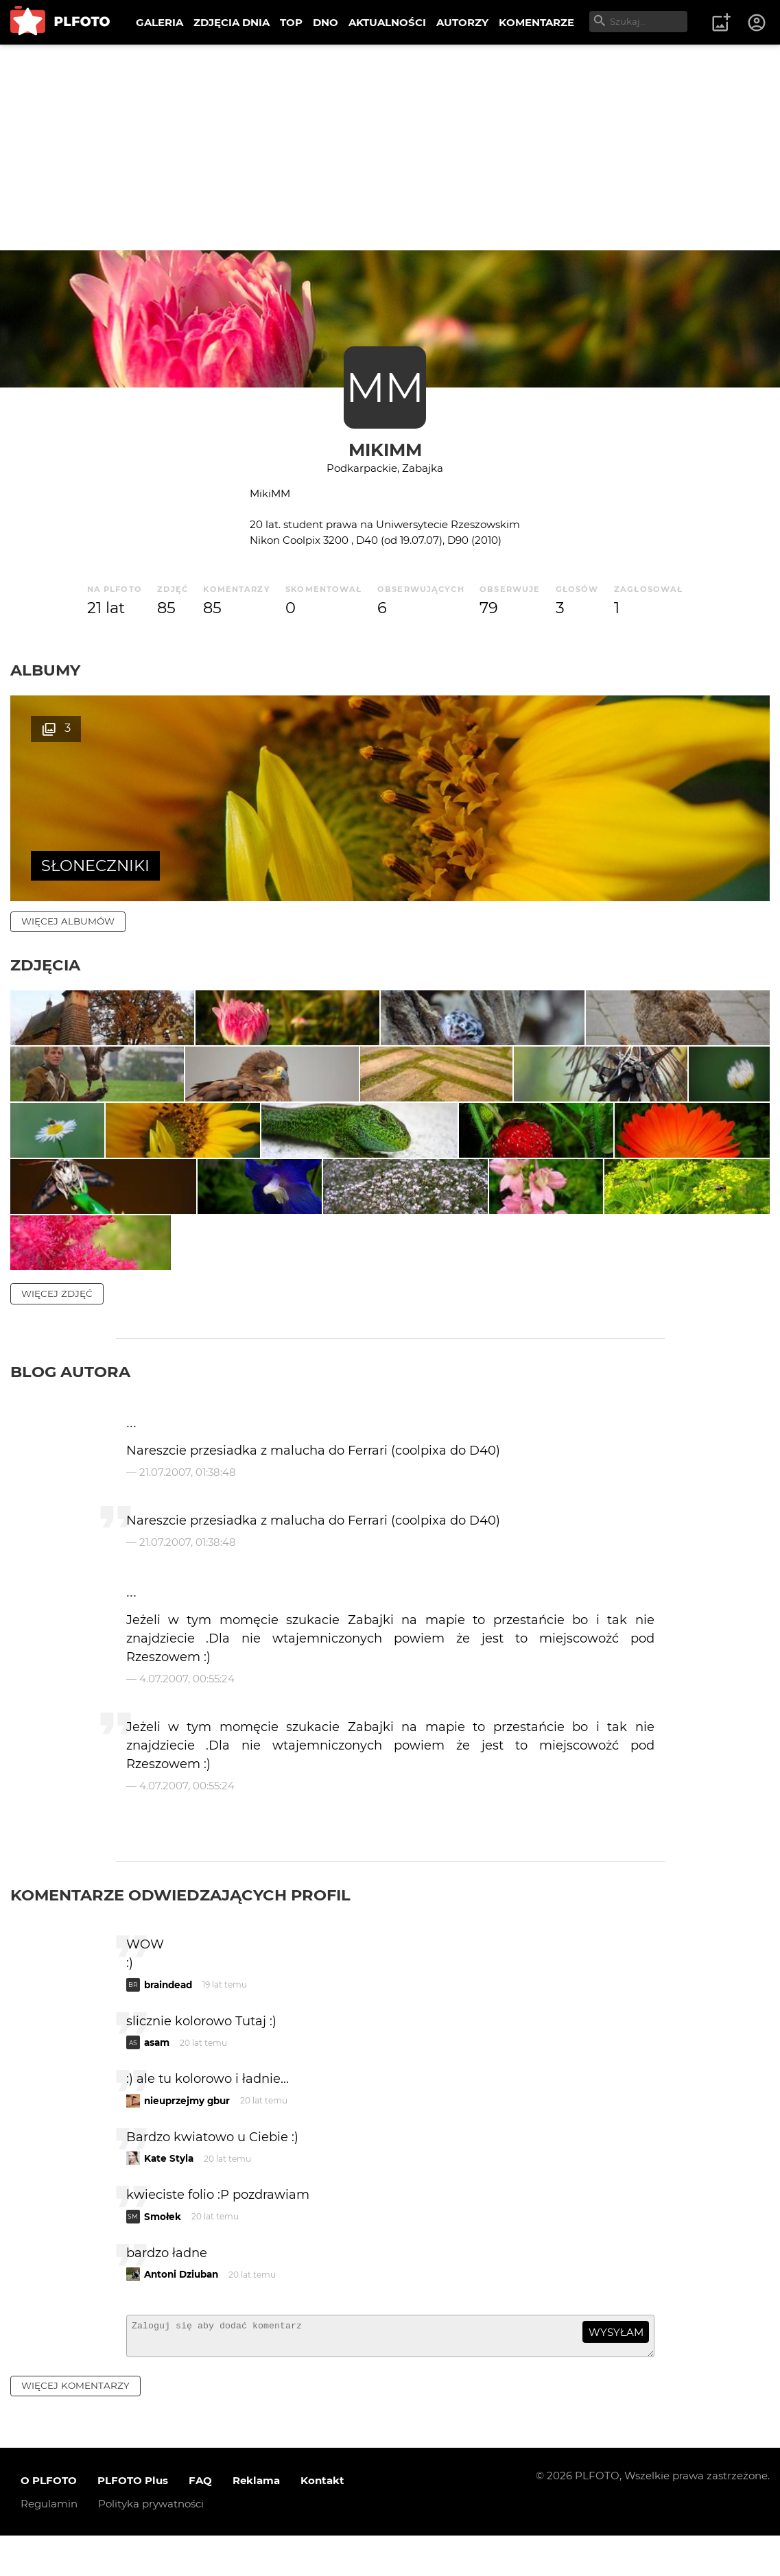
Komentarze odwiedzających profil (180, 2135)
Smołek (162, 2456)
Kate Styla (168, 2398)
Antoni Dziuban (181, 2514)
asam (156, 2282)
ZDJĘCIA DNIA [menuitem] (231, 22)
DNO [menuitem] (325, 22)
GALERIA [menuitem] (159, 22)
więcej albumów (68, 921)
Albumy (45, 670)
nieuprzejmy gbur (187, 2340)
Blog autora (70, 1611)
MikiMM (385, 449)
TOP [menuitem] (291, 22)
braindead (168, 2224)
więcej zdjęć (57, 1533)
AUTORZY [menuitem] (462, 22)
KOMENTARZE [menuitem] (536, 22)
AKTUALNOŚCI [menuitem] (387, 22)
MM (385, 387)
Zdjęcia (45, 965)
